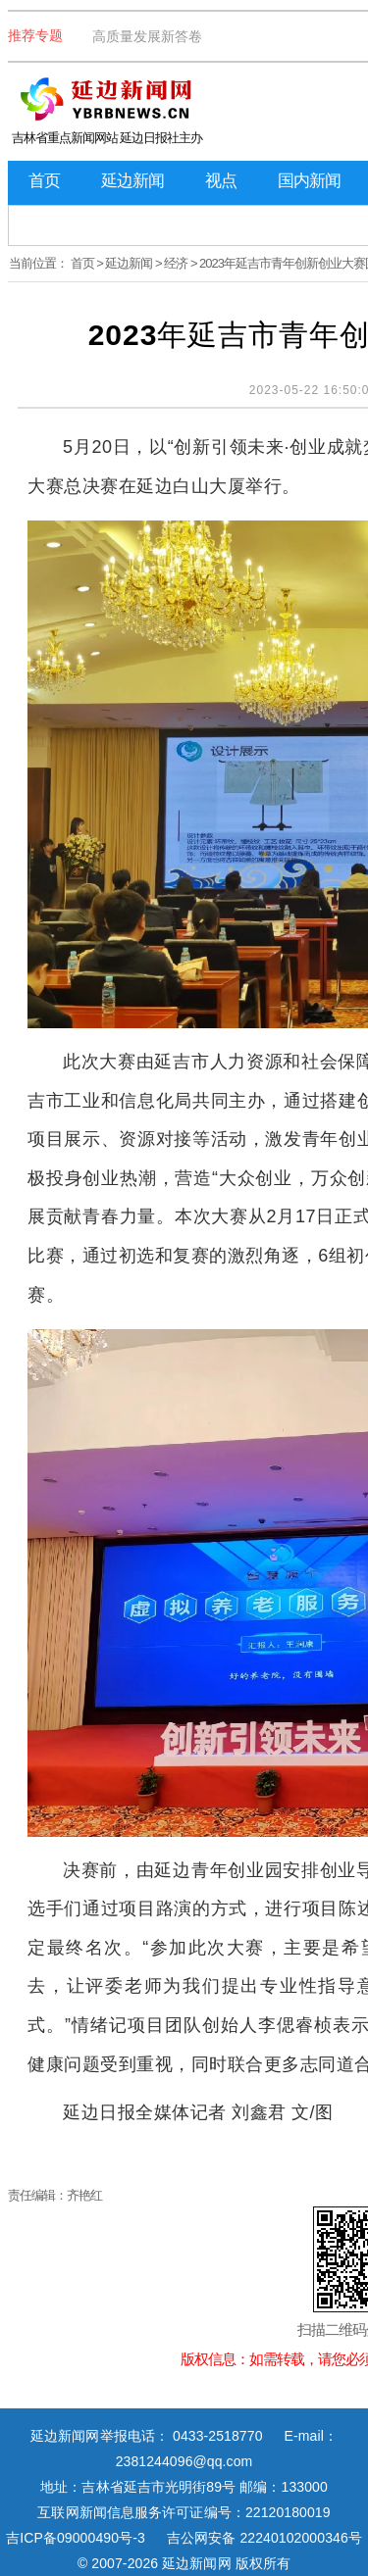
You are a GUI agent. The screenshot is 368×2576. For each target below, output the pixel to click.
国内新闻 (309, 181)
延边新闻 (132, 181)
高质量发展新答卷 (147, 36)
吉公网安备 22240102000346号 (264, 2538)
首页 (44, 181)
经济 (175, 263)
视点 (221, 181)
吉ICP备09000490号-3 (75, 2538)
